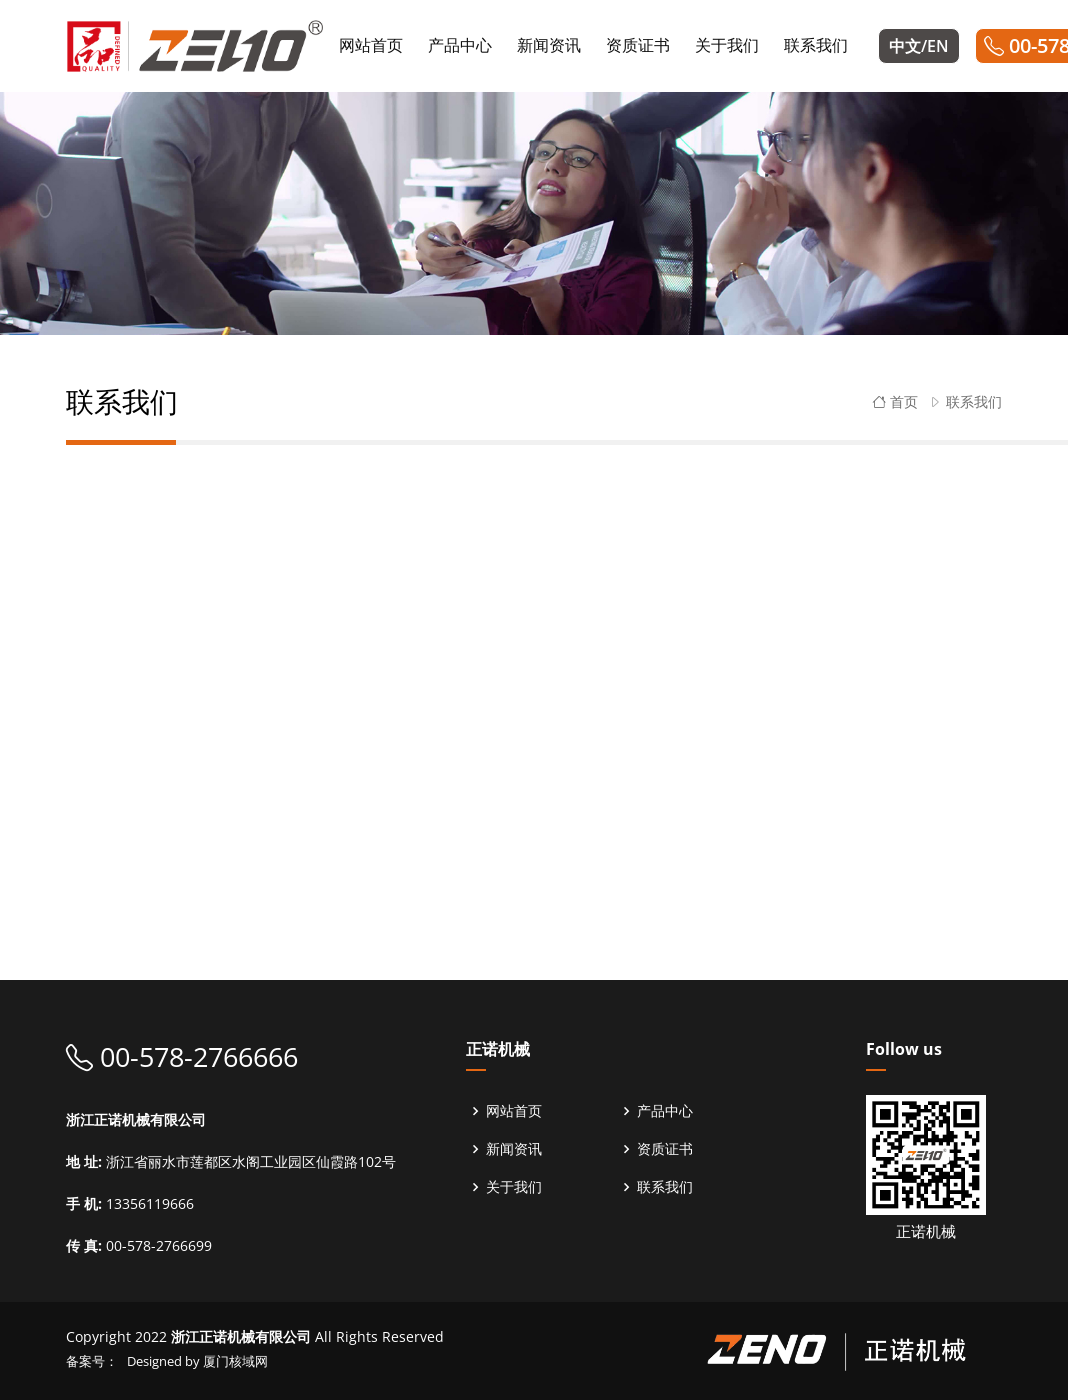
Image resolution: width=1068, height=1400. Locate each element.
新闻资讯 (514, 1149)
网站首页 (371, 45)
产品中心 (665, 1111)
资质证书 (665, 1149)
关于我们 (514, 1187)
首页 (895, 401)
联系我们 (974, 401)
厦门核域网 (235, 1361)
